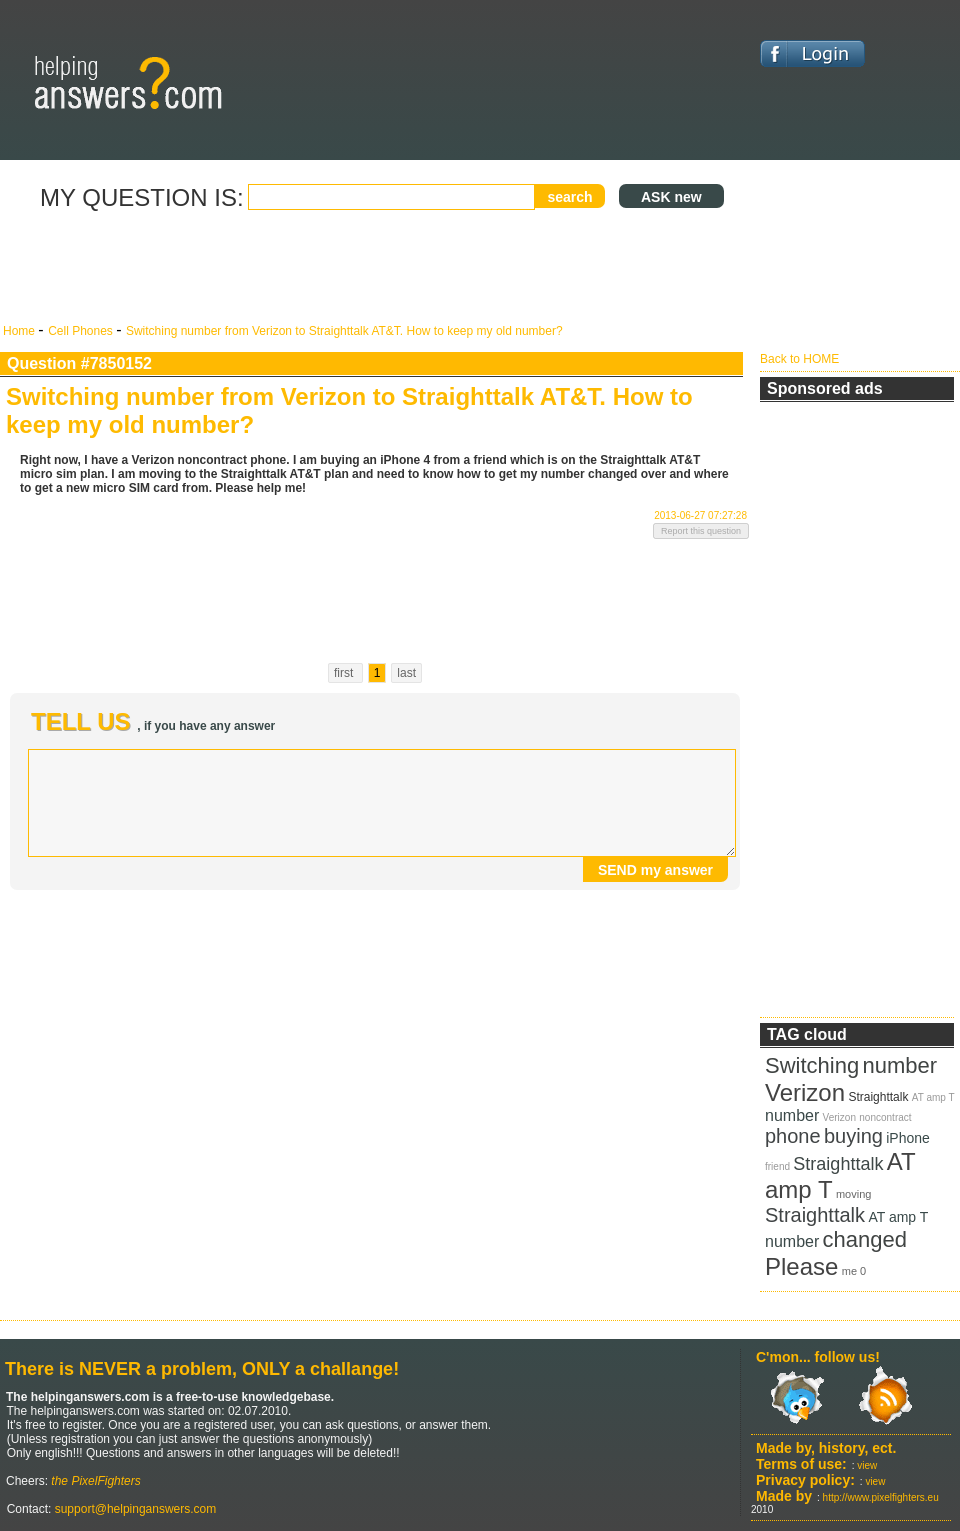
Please (801, 1266)
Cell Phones (82, 331)
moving (853, 1194)
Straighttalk (878, 1097)
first (345, 673)
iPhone (908, 1138)
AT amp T (933, 1097)
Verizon (805, 1092)
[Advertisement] (375, 268)
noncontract (885, 1117)
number (900, 1065)
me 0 (854, 1271)
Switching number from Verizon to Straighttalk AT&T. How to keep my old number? (344, 331)
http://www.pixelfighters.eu (881, 1497)
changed (865, 1239)
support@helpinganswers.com (133, 1509)
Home (20, 331)
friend (777, 1166)
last (406, 673)
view (867, 1465)
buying (853, 1136)
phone (793, 1136)
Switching (812, 1065)
